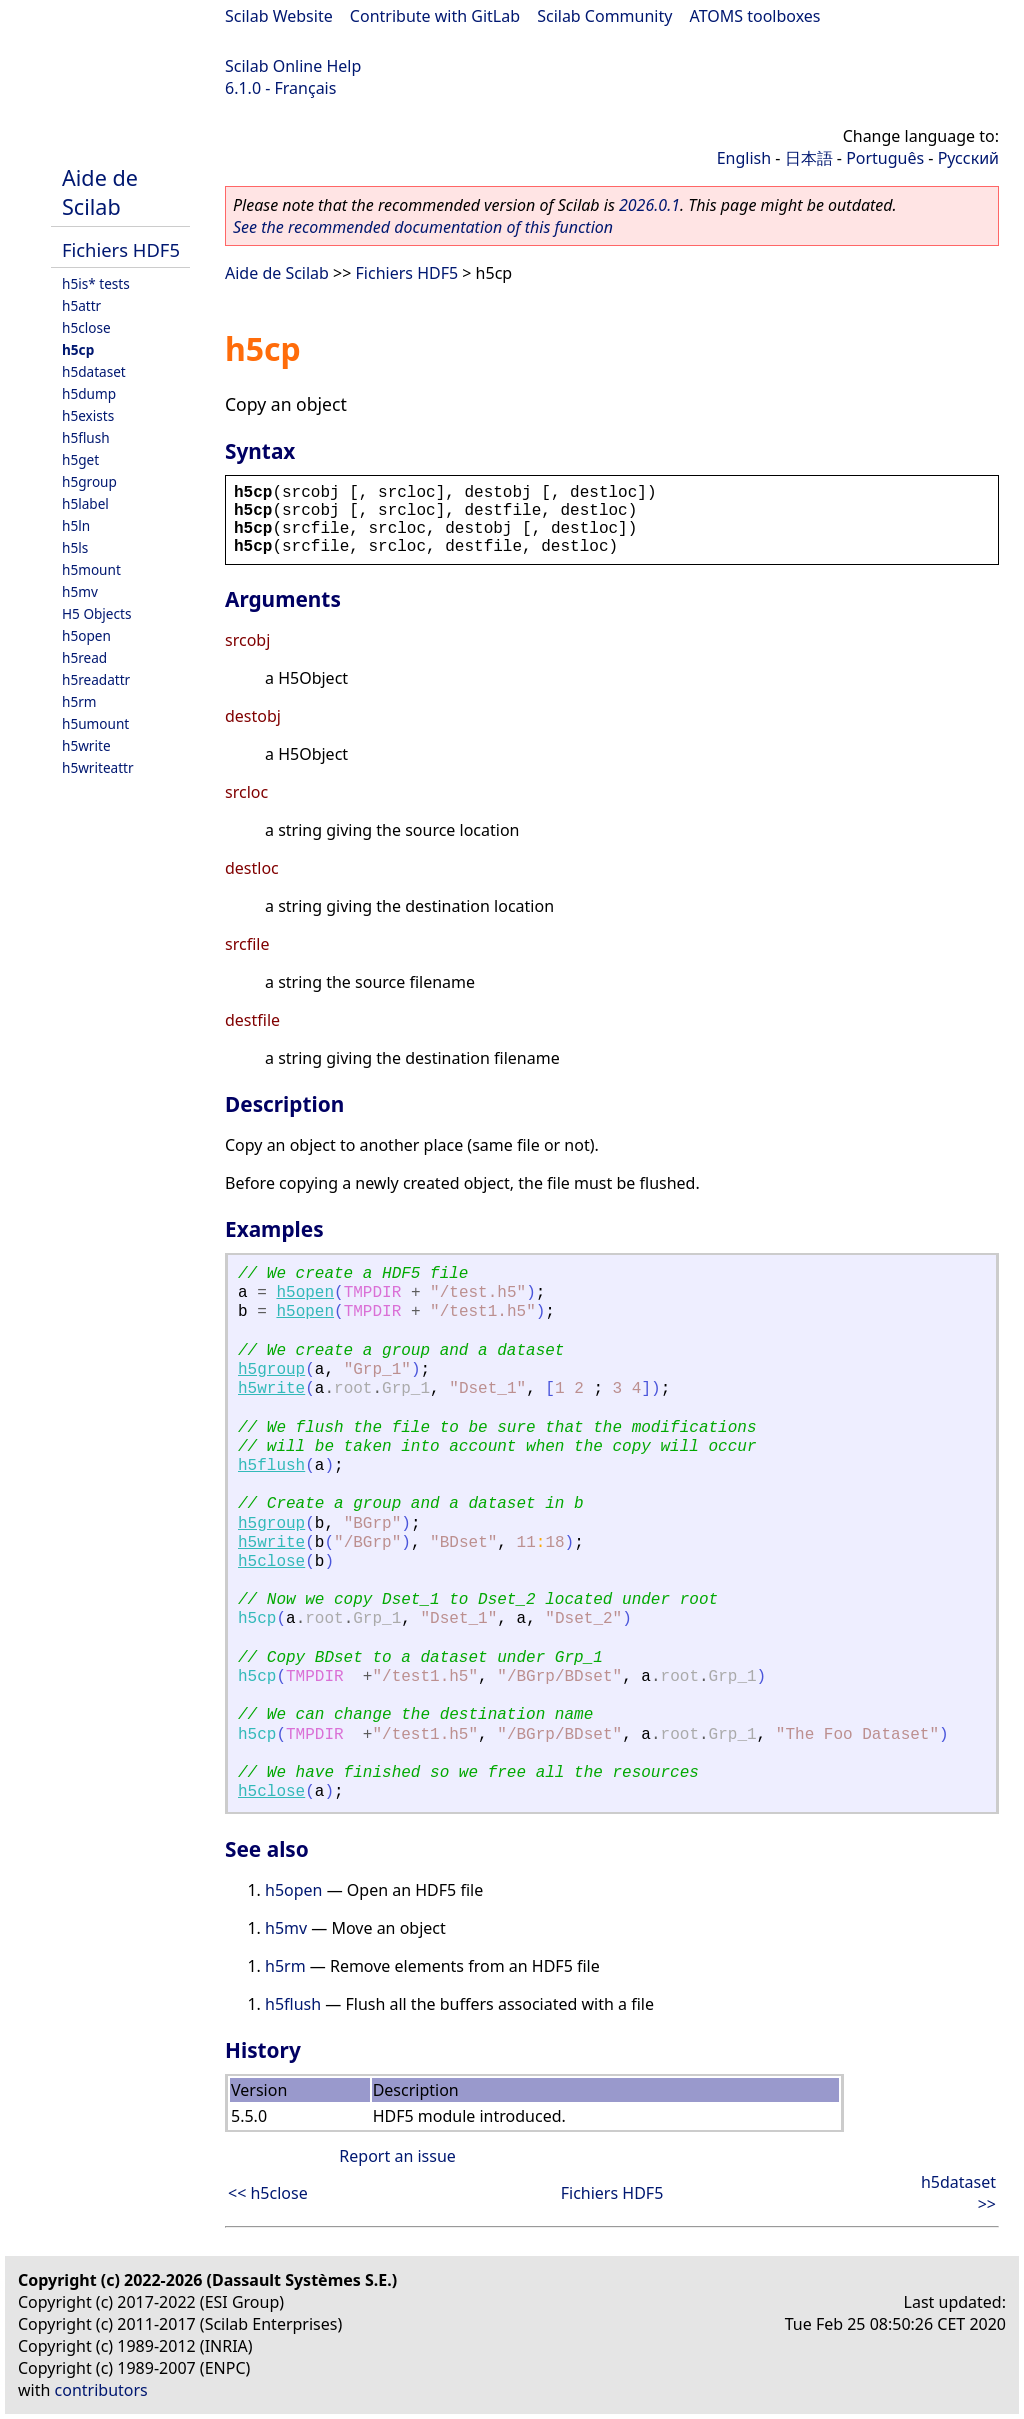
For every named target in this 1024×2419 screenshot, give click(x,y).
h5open (86, 635)
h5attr (81, 305)
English (744, 158)
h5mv (80, 591)
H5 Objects (96, 613)
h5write (86, 745)
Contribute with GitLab (435, 16)
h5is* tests (96, 283)
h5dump (89, 393)
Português (885, 158)
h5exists (88, 415)
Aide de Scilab (100, 192)
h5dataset (94, 371)
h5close (86, 327)
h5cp (78, 349)
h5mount (91, 569)
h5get (80, 459)
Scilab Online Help (293, 66)
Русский (968, 158)
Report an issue (397, 2156)
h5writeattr (98, 767)
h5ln (76, 525)
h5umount (95, 723)
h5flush (86, 437)
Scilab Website (279, 16)
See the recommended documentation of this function (423, 227)
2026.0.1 (649, 205)
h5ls (75, 547)
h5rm (79, 701)
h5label (85, 503)
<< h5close (268, 2193)
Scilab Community (604, 16)
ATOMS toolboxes (755, 16)
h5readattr (96, 679)
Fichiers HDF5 (121, 249)
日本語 (809, 158)
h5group (89, 481)
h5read (84, 657)
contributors (101, 2390)
